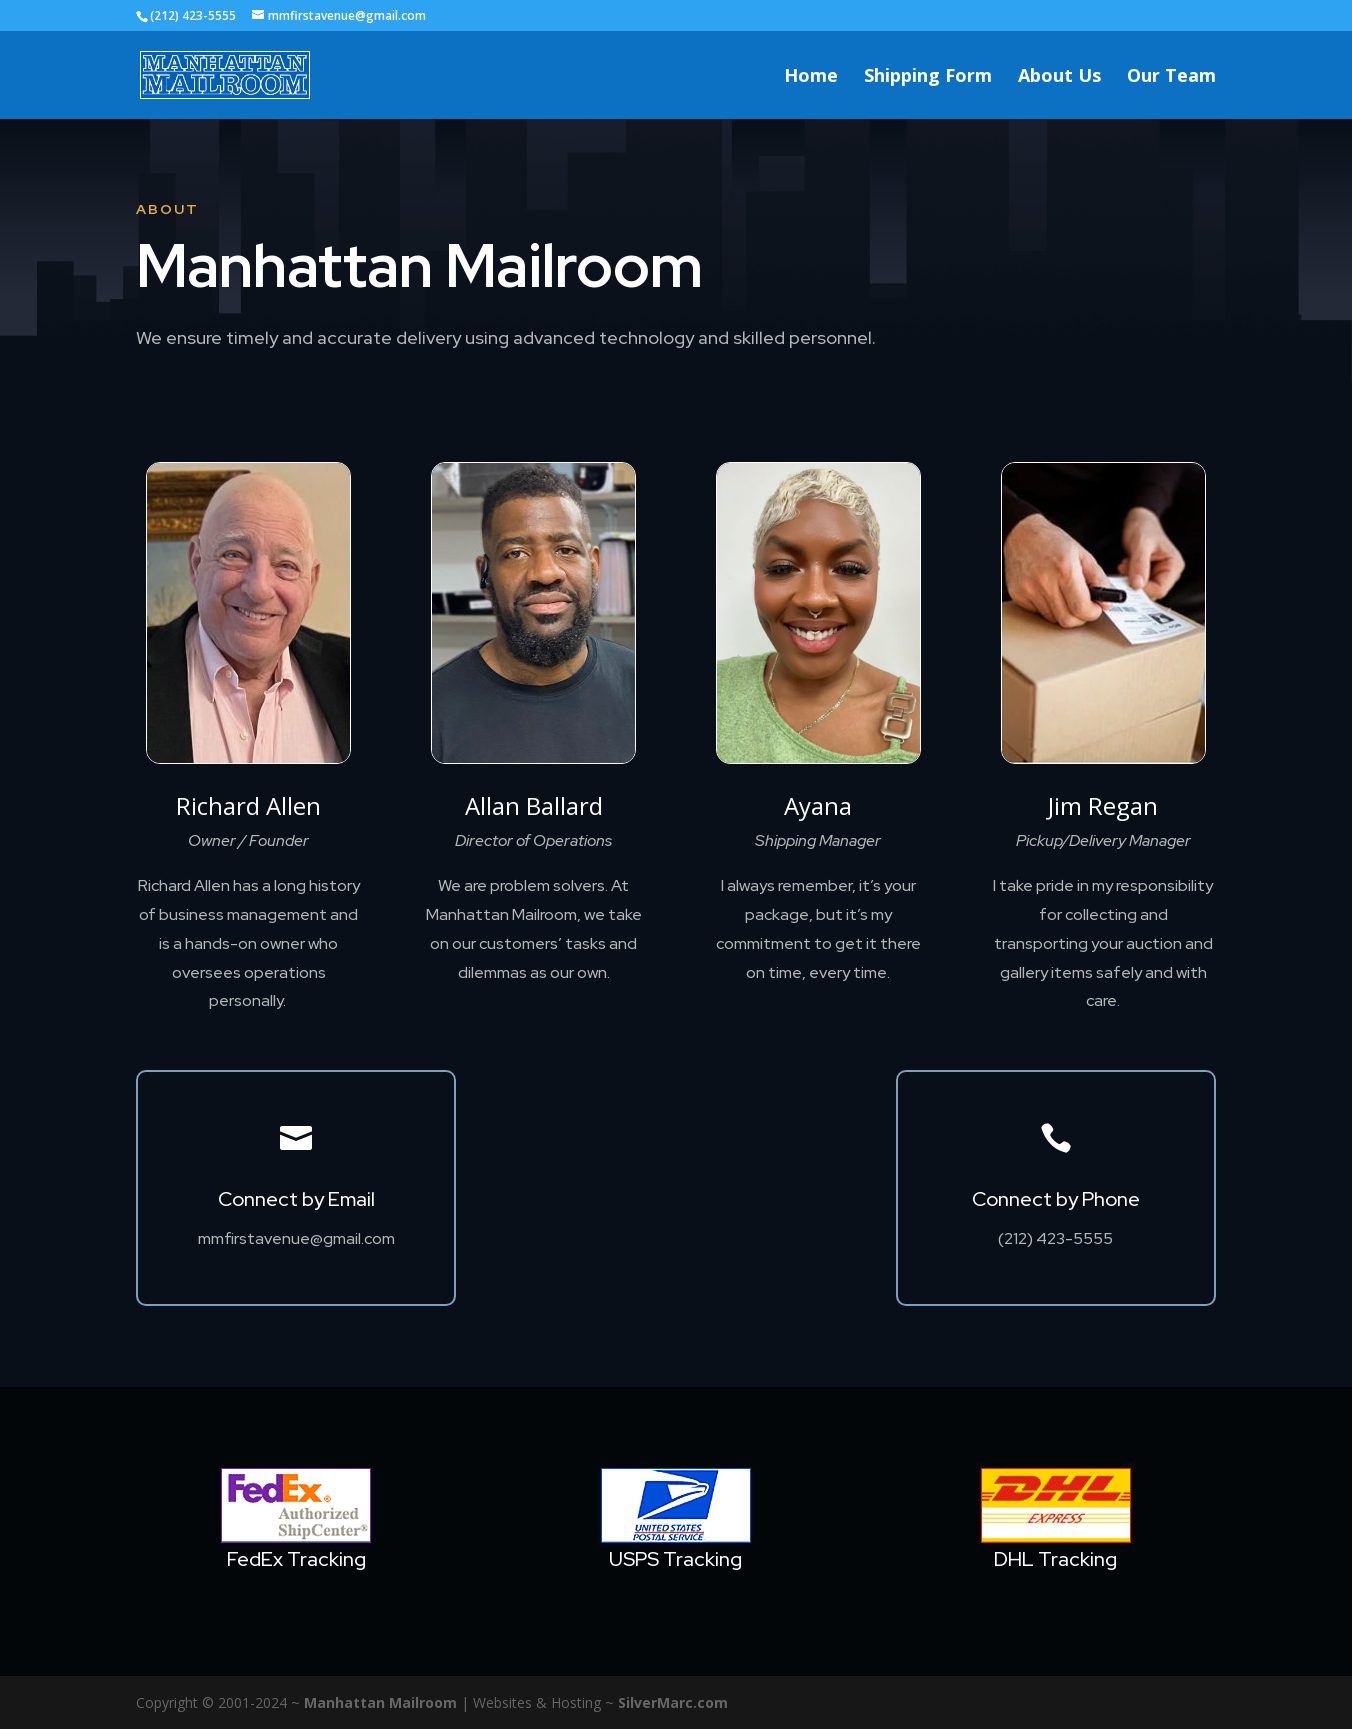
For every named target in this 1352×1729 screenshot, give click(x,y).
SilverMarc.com (673, 1702)
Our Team (1171, 77)
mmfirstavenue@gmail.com (296, 1238)
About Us (1059, 77)
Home (811, 77)
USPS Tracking (675, 1559)
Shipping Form (928, 77)
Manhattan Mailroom (380, 1702)
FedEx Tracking (296, 1559)
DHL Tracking (1055, 1559)
